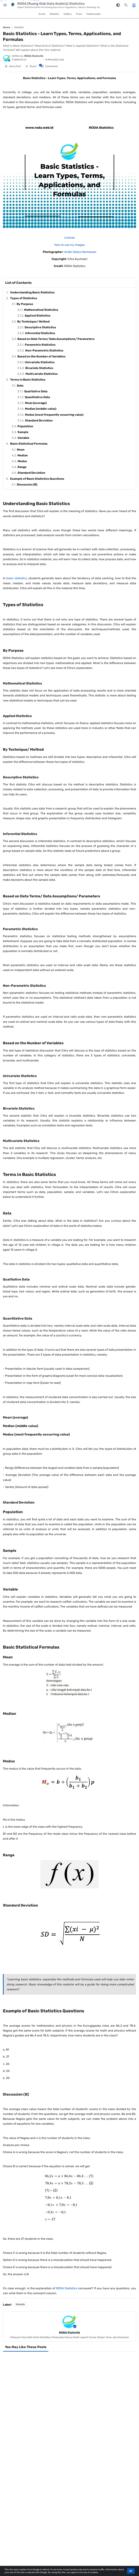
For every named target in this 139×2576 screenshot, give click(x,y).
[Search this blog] (126, 5)
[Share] (30, 66)
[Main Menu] (5, 5)
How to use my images (69, 245)
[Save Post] (13, 66)
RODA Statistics (66, 2288)
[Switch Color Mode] (118, 5)
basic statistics (16, 578)
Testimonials (93, 14)
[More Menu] (134, 5)
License (69, 237)
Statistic (54, 14)
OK (130, 2571)
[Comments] (49, 66)
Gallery (68, 14)
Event (42, 14)
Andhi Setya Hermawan (80, 252)
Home (6, 27)
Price (79, 14)
